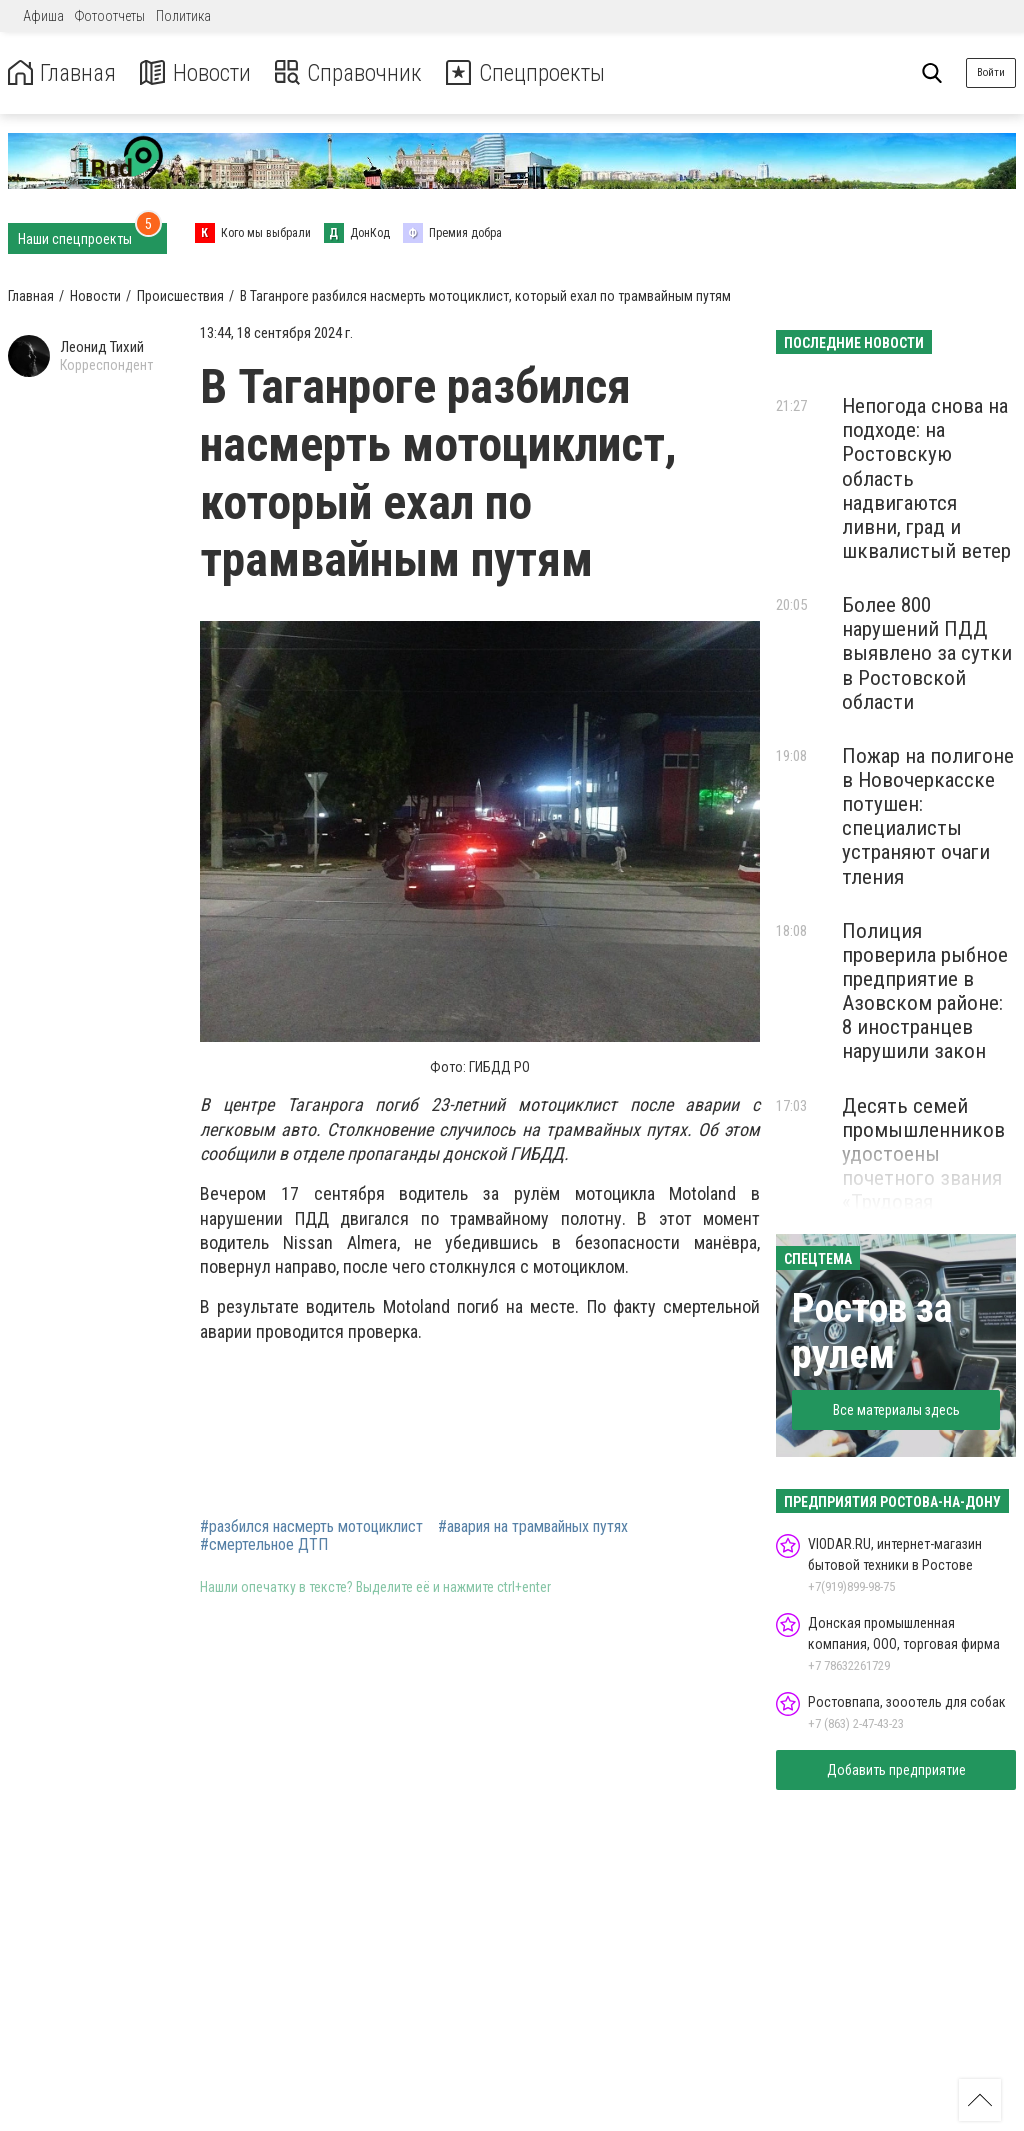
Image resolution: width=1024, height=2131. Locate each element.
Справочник (353, 73)
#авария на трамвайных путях (533, 1527)
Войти (991, 72)
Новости (198, 73)
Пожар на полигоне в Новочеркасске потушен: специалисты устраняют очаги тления (928, 816)
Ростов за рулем (872, 1331)
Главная (63, 73)
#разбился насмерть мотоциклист (311, 1527)
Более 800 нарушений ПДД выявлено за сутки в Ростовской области (927, 653)
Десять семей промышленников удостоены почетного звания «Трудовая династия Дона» (923, 1166)
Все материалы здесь (896, 1410)
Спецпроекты (534, 73)
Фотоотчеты (110, 16)
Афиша (43, 16)
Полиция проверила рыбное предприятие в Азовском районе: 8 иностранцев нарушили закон (925, 991)
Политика (183, 16)
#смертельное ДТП (264, 1545)
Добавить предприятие (896, 1770)
